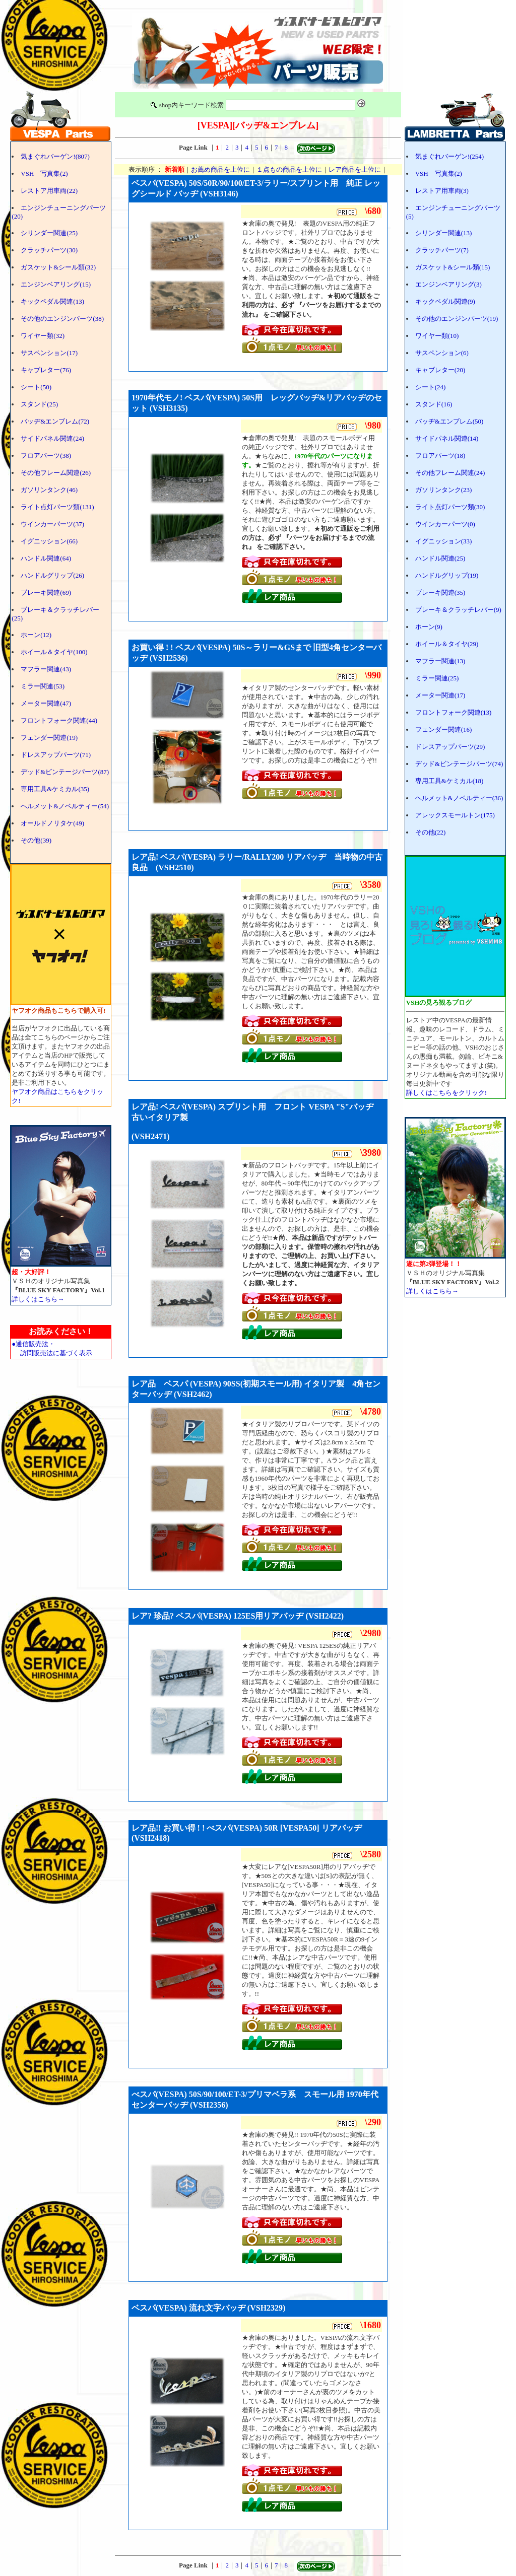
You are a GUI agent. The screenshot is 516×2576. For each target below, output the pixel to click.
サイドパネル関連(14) (447, 438)
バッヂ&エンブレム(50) (449, 421)
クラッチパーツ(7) (442, 250)
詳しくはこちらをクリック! (446, 1092)
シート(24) (430, 387)
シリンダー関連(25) (49, 233)
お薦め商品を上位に (220, 169)
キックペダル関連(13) (52, 301)
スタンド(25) (39, 404)
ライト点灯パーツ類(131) (57, 507)
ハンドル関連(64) (46, 558)
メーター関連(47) (46, 703)
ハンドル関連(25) (440, 558)
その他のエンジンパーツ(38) (62, 318)
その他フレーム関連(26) (56, 472)
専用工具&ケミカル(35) (55, 789)
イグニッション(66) (49, 541)
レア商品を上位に (355, 169)
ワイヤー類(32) (42, 335)
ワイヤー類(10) (437, 335)
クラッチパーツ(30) (49, 250)
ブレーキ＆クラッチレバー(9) (458, 609)
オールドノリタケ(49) (52, 823)
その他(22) (430, 832)
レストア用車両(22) (49, 190)
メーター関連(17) (440, 695)
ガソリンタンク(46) (49, 490)
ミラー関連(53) (42, 686)
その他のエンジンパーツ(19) (456, 318)
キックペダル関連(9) (445, 301)
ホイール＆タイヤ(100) (54, 652)
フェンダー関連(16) (443, 729)
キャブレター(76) (46, 370)
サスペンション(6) (442, 353)
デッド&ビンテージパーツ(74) (459, 764)
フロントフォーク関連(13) (453, 712)
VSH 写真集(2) (44, 173)
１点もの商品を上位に (289, 169)
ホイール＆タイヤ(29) (447, 644)
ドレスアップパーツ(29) (450, 746)
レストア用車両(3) (442, 190)
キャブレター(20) (440, 370)
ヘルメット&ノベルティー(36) (459, 798)
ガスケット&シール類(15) (452, 267)
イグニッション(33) (443, 541)
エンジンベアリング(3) (448, 284)
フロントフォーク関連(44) (59, 720)
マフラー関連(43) (46, 669)
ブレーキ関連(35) (440, 592)
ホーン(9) (428, 627)
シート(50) (36, 387)
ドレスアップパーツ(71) (56, 754)
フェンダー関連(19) (49, 737)
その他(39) (36, 840)
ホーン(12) (36, 635)
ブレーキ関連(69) (46, 592)
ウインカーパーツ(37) (52, 524)
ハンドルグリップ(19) (447, 575)
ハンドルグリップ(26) (52, 575)
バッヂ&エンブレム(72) (55, 421)
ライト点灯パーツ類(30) (450, 507)
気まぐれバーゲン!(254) (449, 156)
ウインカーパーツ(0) (445, 524)
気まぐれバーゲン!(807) (55, 156)
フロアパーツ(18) (440, 455)
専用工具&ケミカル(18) (449, 781)
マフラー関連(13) (440, 661)
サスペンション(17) (49, 353)
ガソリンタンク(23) (443, 490)
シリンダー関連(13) (443, 233)
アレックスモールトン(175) (455, 815)
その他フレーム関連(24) (450, 472)
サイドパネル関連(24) (52, 438)
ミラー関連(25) (437, 678)
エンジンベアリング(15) (56, 284)
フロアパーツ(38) (46, 455)
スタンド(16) (434, 404)
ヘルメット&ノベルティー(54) (65, 806)
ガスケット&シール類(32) (58, 267)
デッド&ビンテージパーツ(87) (65, 772)
